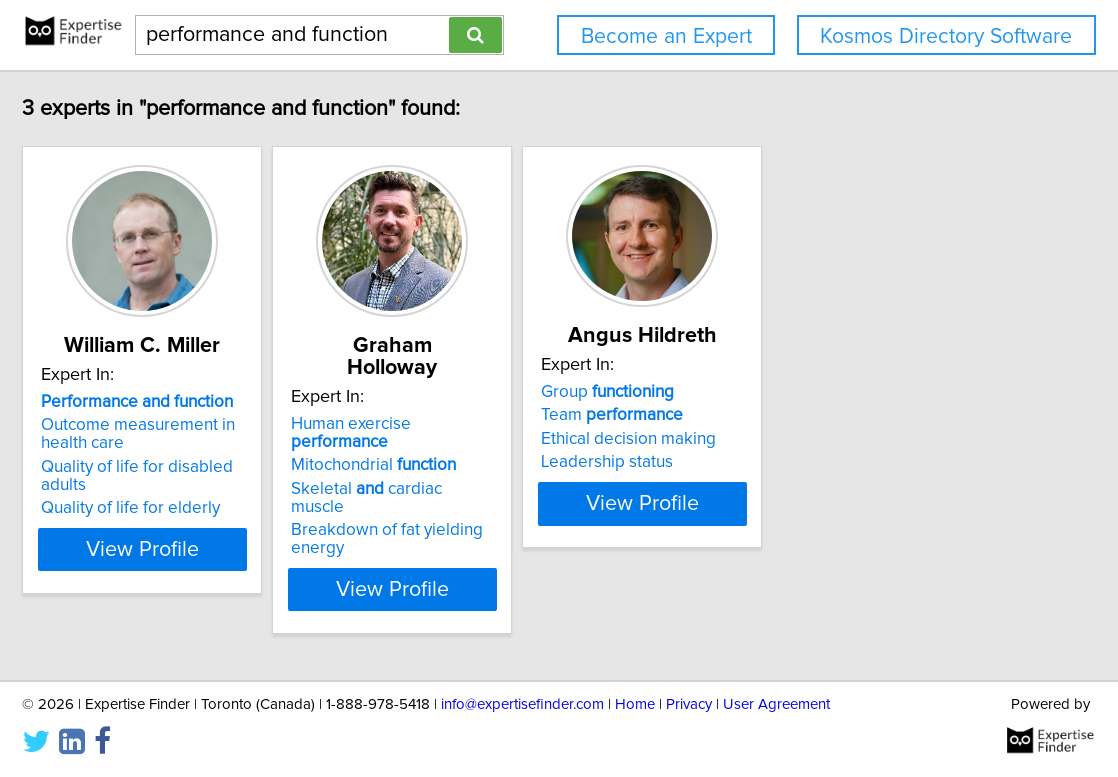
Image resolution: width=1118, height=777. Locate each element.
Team (799, 415)
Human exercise (538, 402)
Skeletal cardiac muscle (532, 449)
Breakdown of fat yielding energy (552, 472)
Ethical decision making (815, 439)
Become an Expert (666, 36)
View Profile (254, 531)
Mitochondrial (510, 425)
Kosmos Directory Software (946, 36)
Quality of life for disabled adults (248, 467)
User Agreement (776, 704)
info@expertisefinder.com (522, 704)
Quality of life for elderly (217, 490)
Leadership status (794, 462)
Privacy (689, 704)
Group (794, 392)
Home (635, 704)
